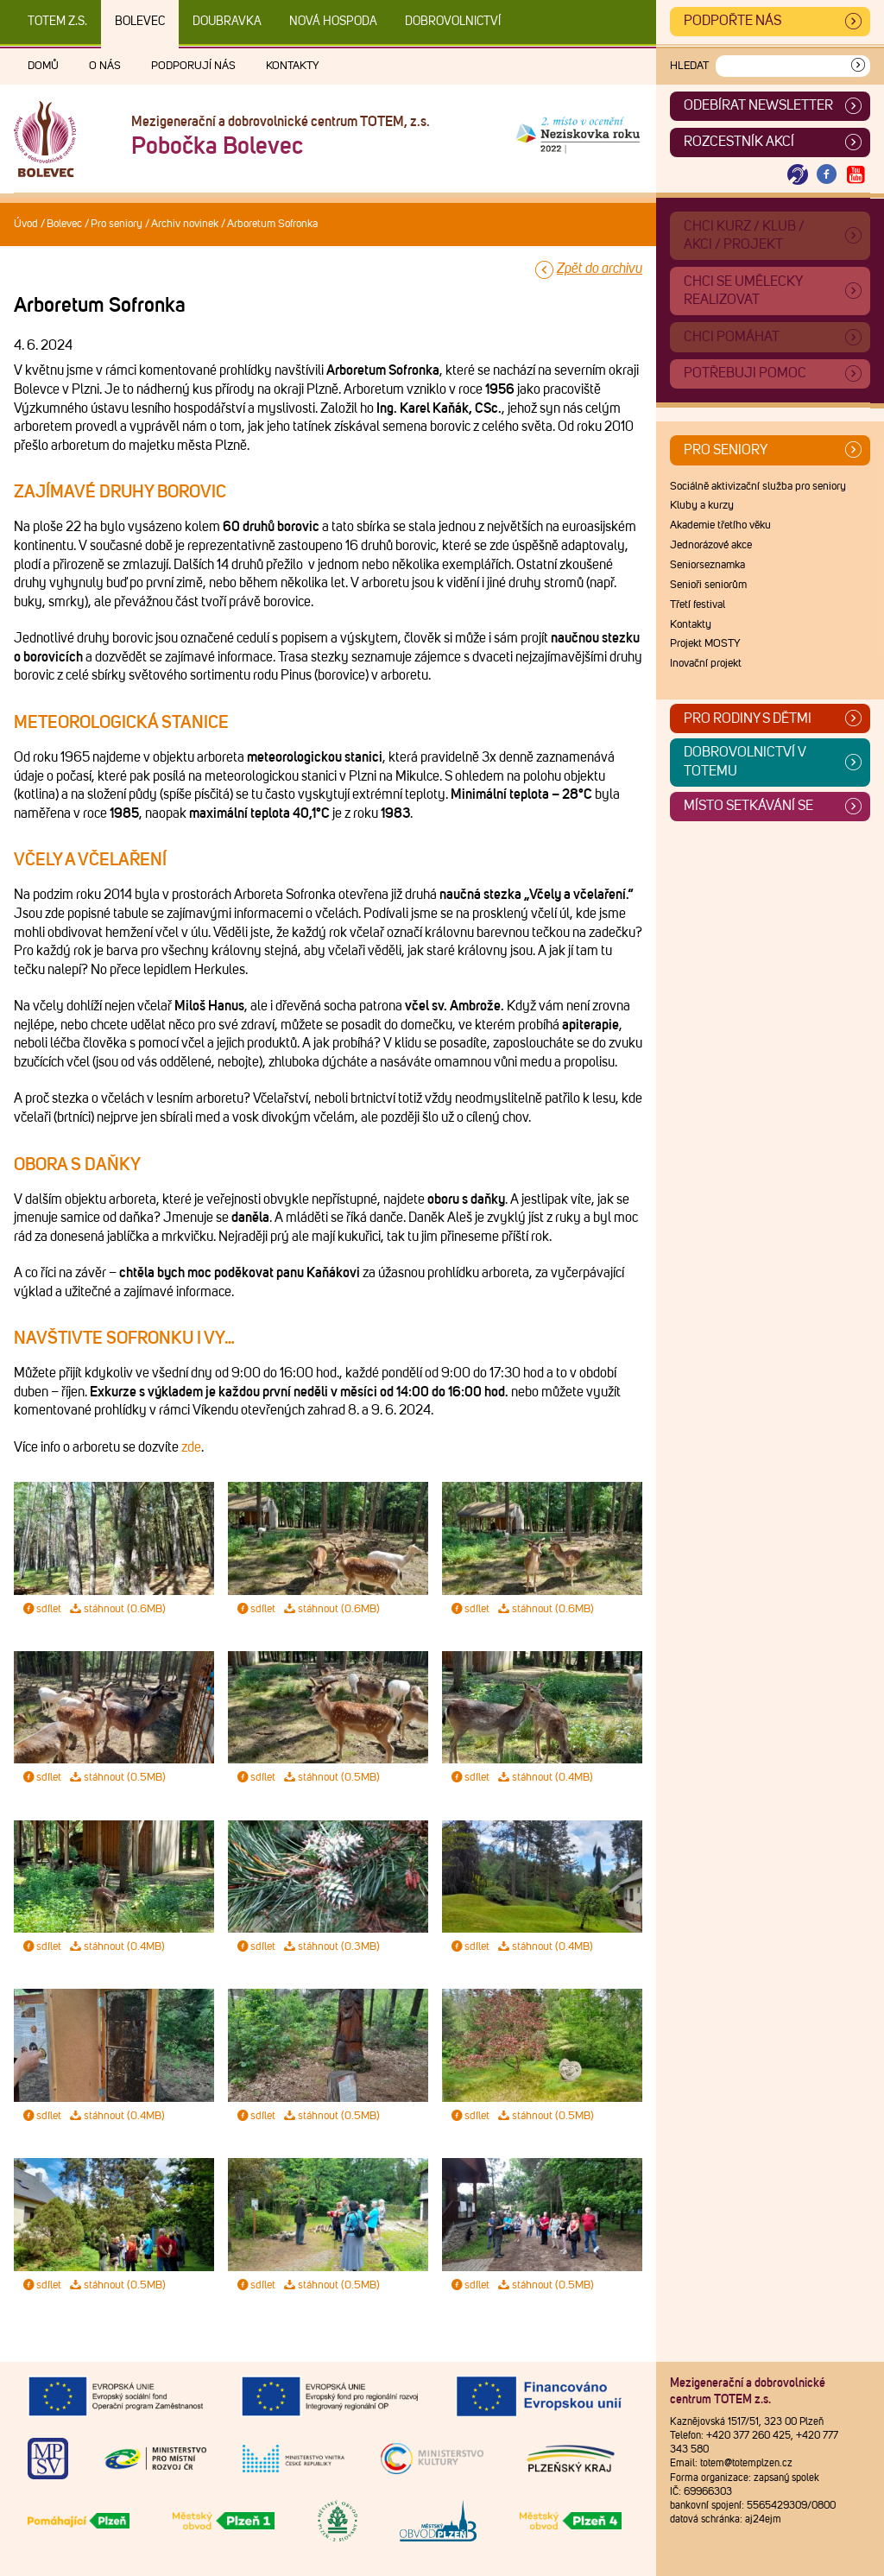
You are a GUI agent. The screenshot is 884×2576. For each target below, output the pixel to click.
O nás (105, 66)
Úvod (26, 224)
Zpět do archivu (599, 268)
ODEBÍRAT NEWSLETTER (758, 105)
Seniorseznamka (707, 565)
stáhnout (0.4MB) (544, 1777)
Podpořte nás (732, 21)
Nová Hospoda (333, 22)
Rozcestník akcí (739, 142)
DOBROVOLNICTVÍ (453, 22)
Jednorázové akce (711, 545)
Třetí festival (697, 605)
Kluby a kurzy (702, 505)
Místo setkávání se (748, 806)
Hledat (689, 66)
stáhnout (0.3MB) (331, 1947)
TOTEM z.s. (57, 22)
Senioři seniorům (708, 585)
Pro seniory (116, 224)
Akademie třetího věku (720, 525)
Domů (43, 66)
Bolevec (140, 22)
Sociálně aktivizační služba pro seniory (758, 486)
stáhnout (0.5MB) (117, 1777)
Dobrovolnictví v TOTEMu (745, 761)
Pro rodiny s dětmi (747, 718)
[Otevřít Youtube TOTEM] (855, 175)
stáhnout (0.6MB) (117, 1609)
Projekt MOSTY (705, 643)
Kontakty (292, 66)
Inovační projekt (706, 663)
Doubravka (227, 22)
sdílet (41, 1609)
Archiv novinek (184, 224)
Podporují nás (193, 66)
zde (191, 1447)
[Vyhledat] (858, 66)
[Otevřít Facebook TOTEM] (827, 175)
